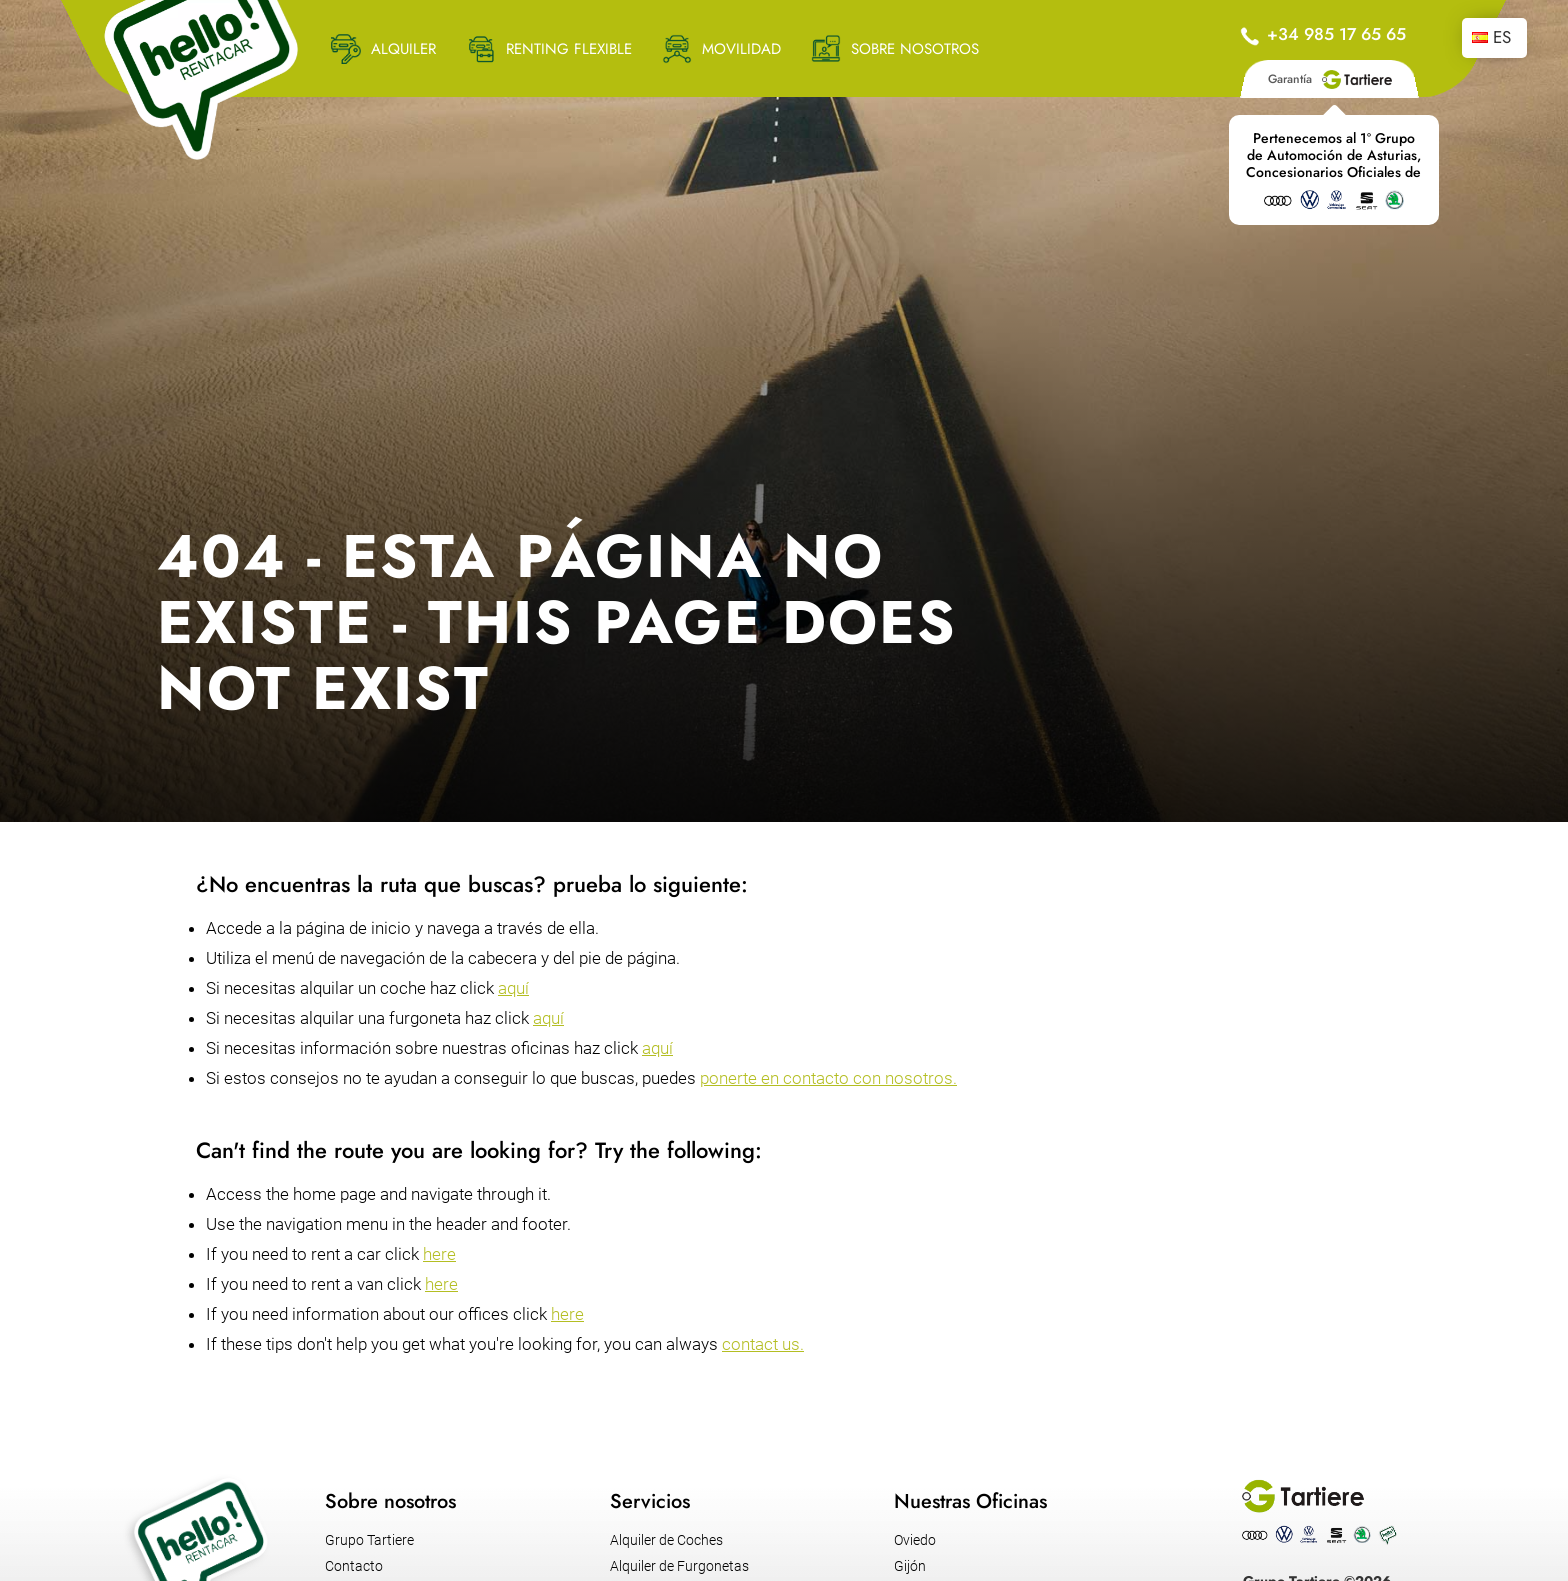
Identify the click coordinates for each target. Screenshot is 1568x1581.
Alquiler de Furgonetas (679, 1566)
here (439, 1254)
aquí (513, 988)
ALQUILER (403, 49)
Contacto (354, 1566)
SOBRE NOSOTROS (915, 49)
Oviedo (915, 1540)
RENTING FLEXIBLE (569, 49)
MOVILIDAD (741, 49)
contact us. (763, 1344)
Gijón (910, 1566)
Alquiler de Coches (666, 1540)
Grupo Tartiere (369, 1540)
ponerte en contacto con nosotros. (828, 1078)
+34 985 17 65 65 (1336, 34)
